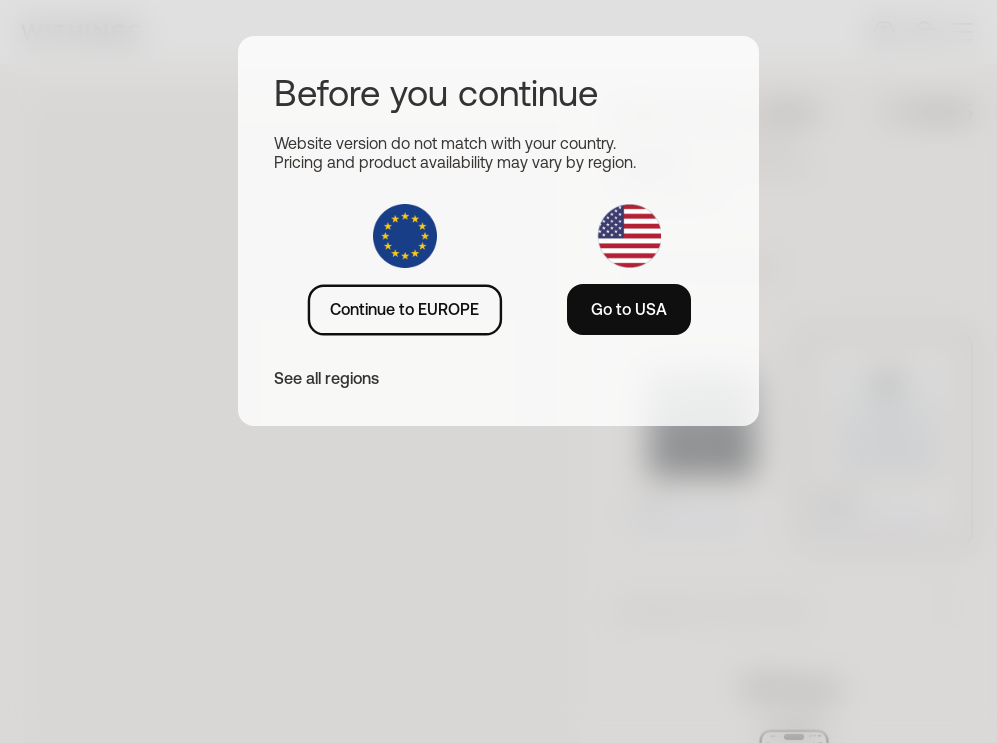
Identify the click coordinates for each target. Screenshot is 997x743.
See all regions (326, 378)
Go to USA (629, 309)
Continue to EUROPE (404, 309)
